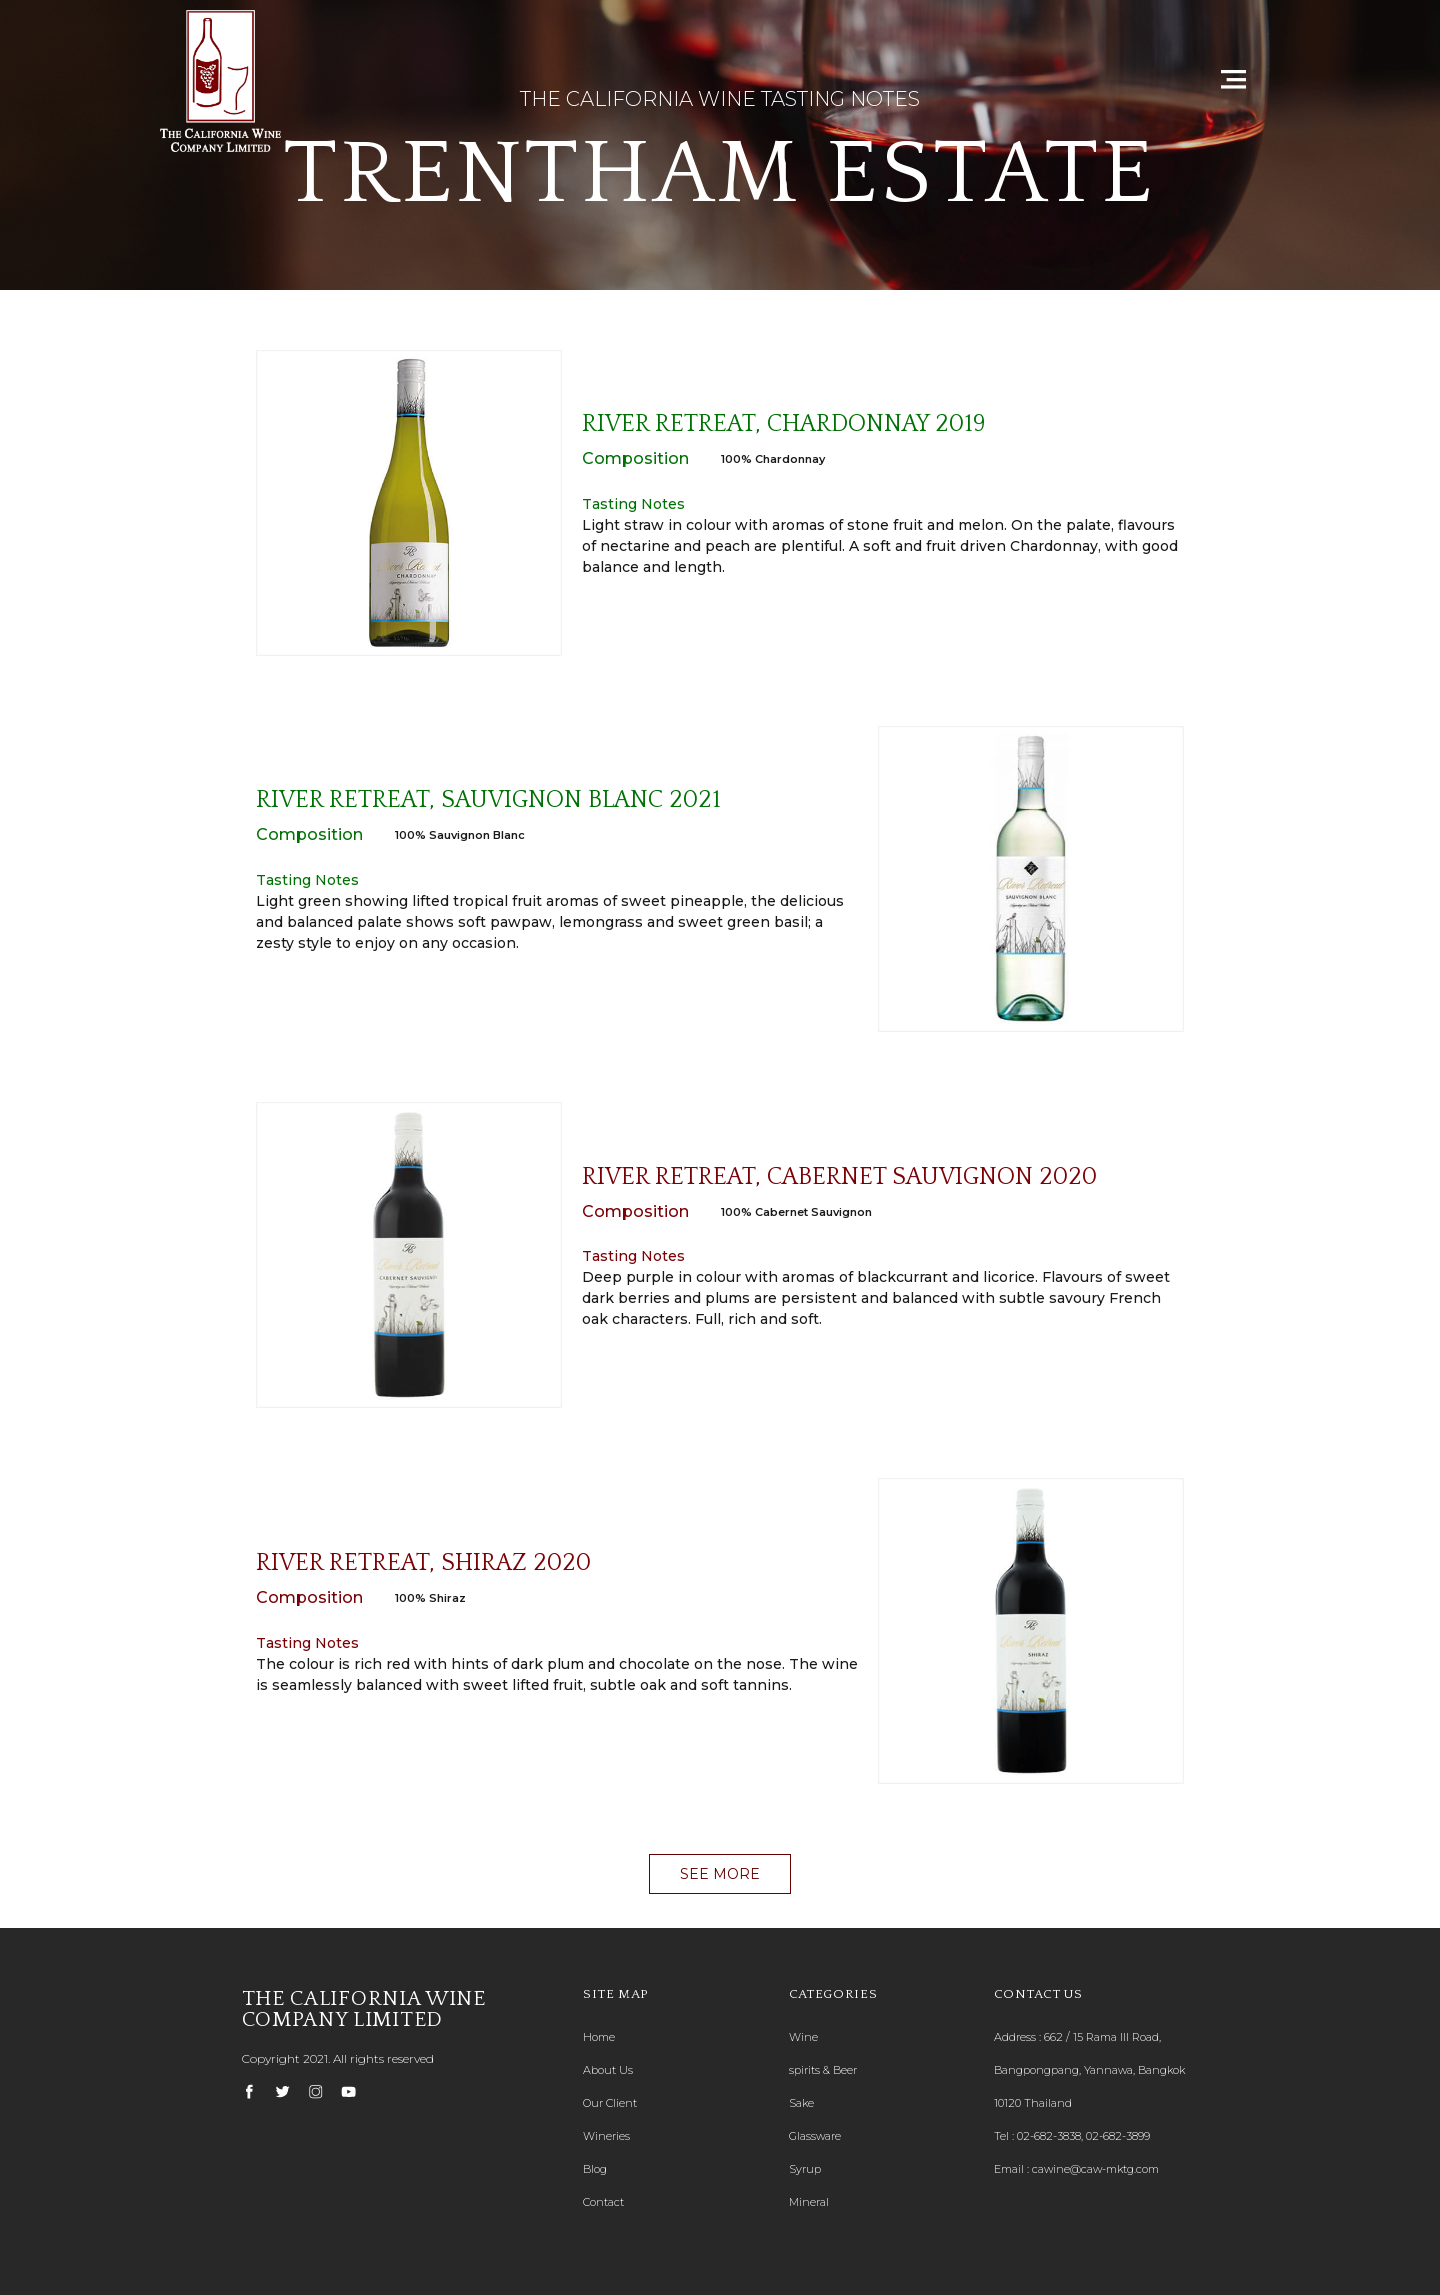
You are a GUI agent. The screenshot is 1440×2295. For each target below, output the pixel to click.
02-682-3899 (1118, 2136)
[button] (720, 1874)
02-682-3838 (1049, 2136)
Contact (603, 2202)
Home (599, 2037)
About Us (608, 2070)
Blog (595, 2169)
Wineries (606, 2136)
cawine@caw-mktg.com (1095, 2169)
